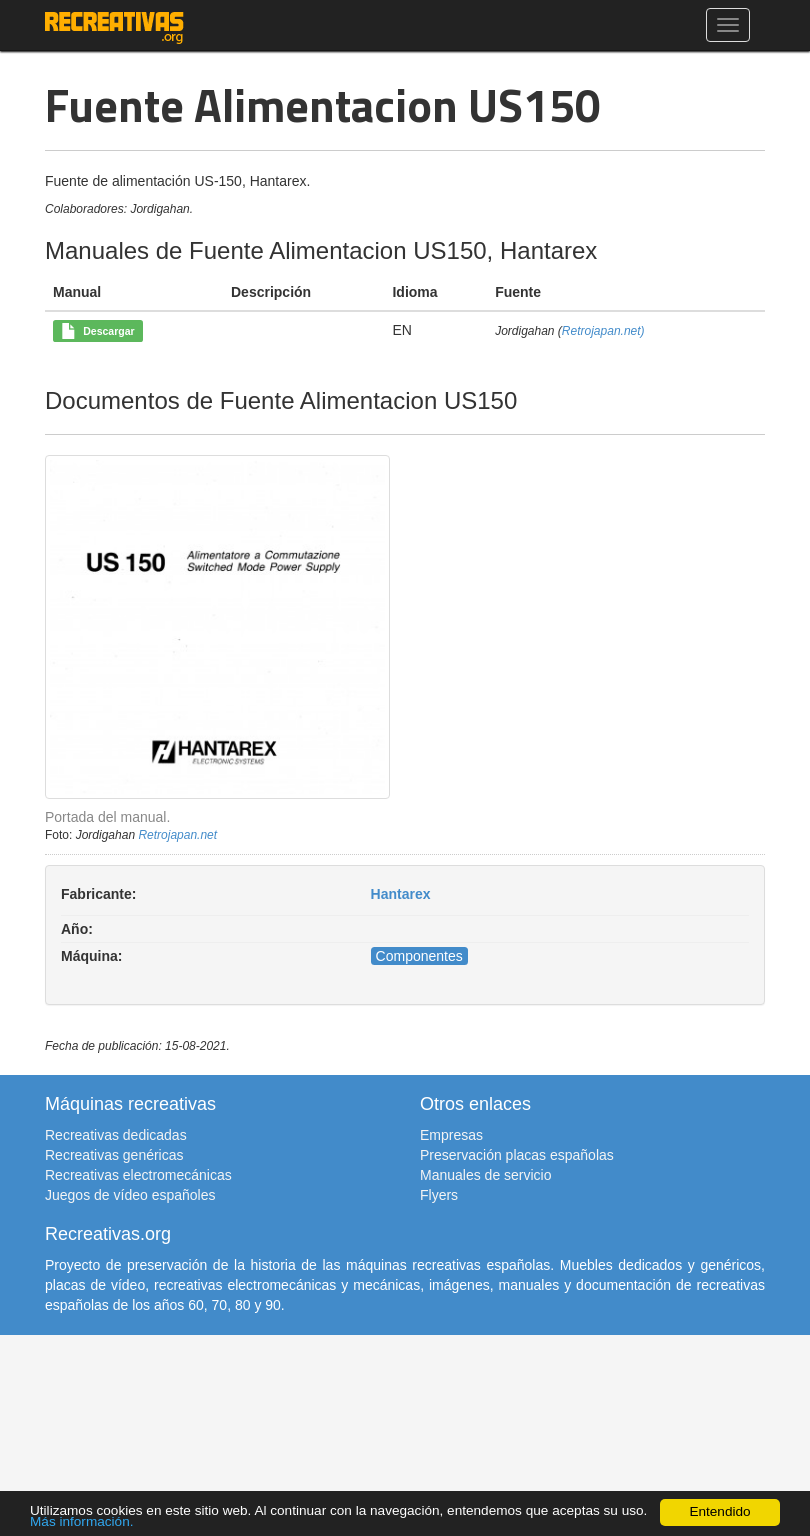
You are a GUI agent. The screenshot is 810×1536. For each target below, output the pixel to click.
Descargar (97, 332)
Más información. (82, 1521)
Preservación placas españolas (517, 1155)
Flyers (439, 1195)
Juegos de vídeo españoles (130, 1195)
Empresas (451, 1135)
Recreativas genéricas (114, 1155)
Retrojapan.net (177, 835)
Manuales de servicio (486, 1175)
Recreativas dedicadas (116, 1135)
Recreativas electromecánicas (138, 1175)
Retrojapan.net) (603, 331)
